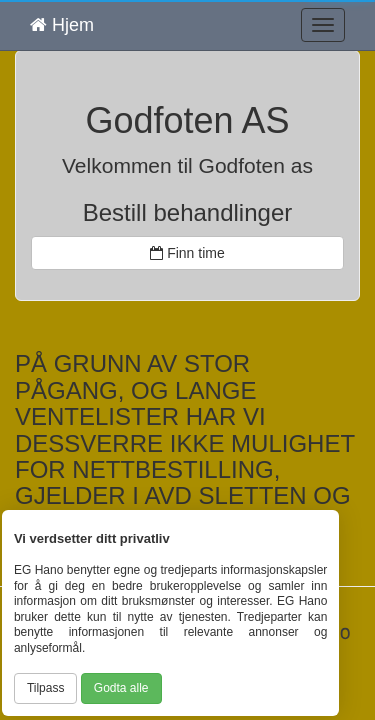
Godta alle (121, 688)
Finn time (187, 253)
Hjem (62, 25)
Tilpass (46, 688)
